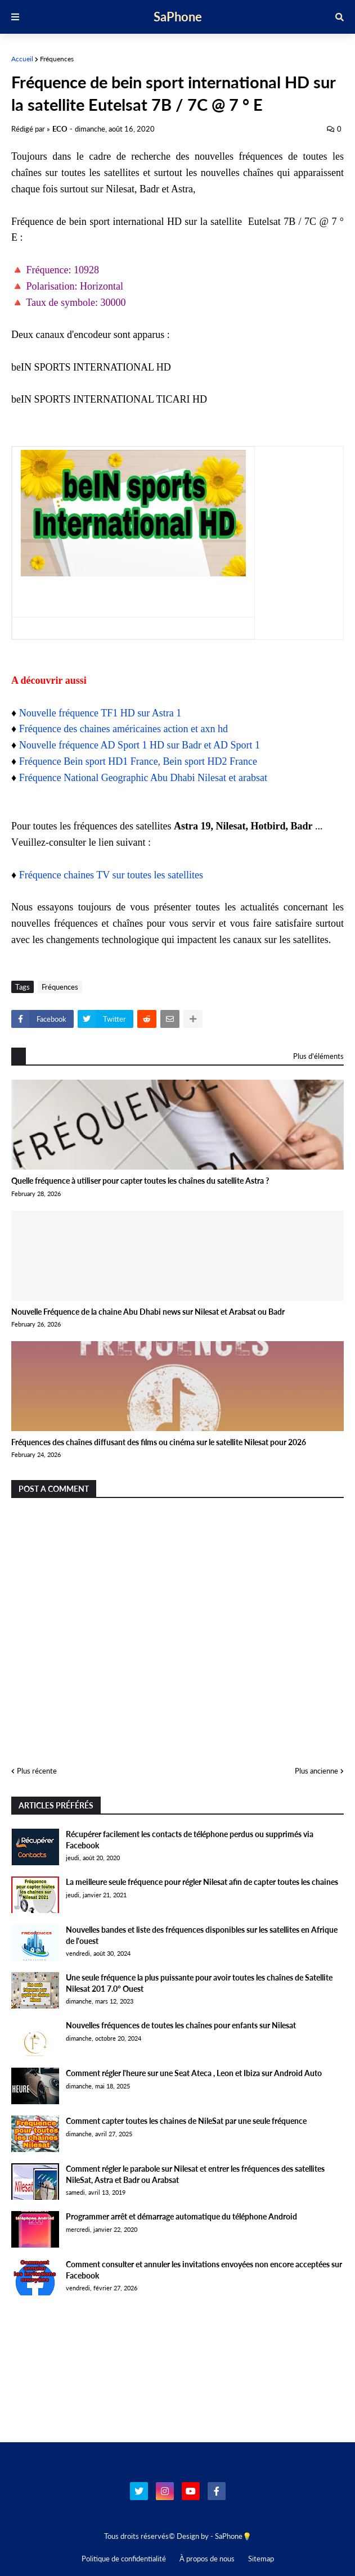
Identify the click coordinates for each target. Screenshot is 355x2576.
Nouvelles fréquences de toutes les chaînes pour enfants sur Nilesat (181, 2025)
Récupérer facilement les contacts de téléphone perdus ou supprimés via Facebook (189, 1839)
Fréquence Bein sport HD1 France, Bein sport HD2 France (138, 761)
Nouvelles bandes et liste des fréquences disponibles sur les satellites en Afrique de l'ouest (202, 1935)
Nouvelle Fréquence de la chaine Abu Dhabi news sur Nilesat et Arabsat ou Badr (148, 1311)
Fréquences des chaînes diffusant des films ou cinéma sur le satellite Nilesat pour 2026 (158, 1442)
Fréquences (57, 59)
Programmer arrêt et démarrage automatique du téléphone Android (181, 2216)
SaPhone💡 (233, 2536)
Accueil (22, 59)
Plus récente (37, 1770)
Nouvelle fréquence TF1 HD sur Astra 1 (100, 713)
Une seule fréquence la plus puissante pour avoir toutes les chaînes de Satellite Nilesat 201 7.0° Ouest (199, 1983)
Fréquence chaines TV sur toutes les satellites (111, 875)
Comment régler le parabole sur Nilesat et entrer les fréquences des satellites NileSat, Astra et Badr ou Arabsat (195, 2174)
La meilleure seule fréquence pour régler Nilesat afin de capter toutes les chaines (202, 1882)
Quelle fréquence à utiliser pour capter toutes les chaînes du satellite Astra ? (140, 1180)
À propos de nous (207, 2558)
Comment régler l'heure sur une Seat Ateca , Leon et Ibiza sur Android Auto (194, 2073)
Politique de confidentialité (124, 2558)
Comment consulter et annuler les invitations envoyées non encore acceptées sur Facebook (204, 2269)
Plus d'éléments (318, 1056)
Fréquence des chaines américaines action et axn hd (123, 728)
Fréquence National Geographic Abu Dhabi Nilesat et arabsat (143, 777)
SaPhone (178, 16)
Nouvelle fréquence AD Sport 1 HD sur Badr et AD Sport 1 (139, 745)
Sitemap (261, 2558)
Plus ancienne (316, 1770)
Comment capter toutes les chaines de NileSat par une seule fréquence (186, 2121)
